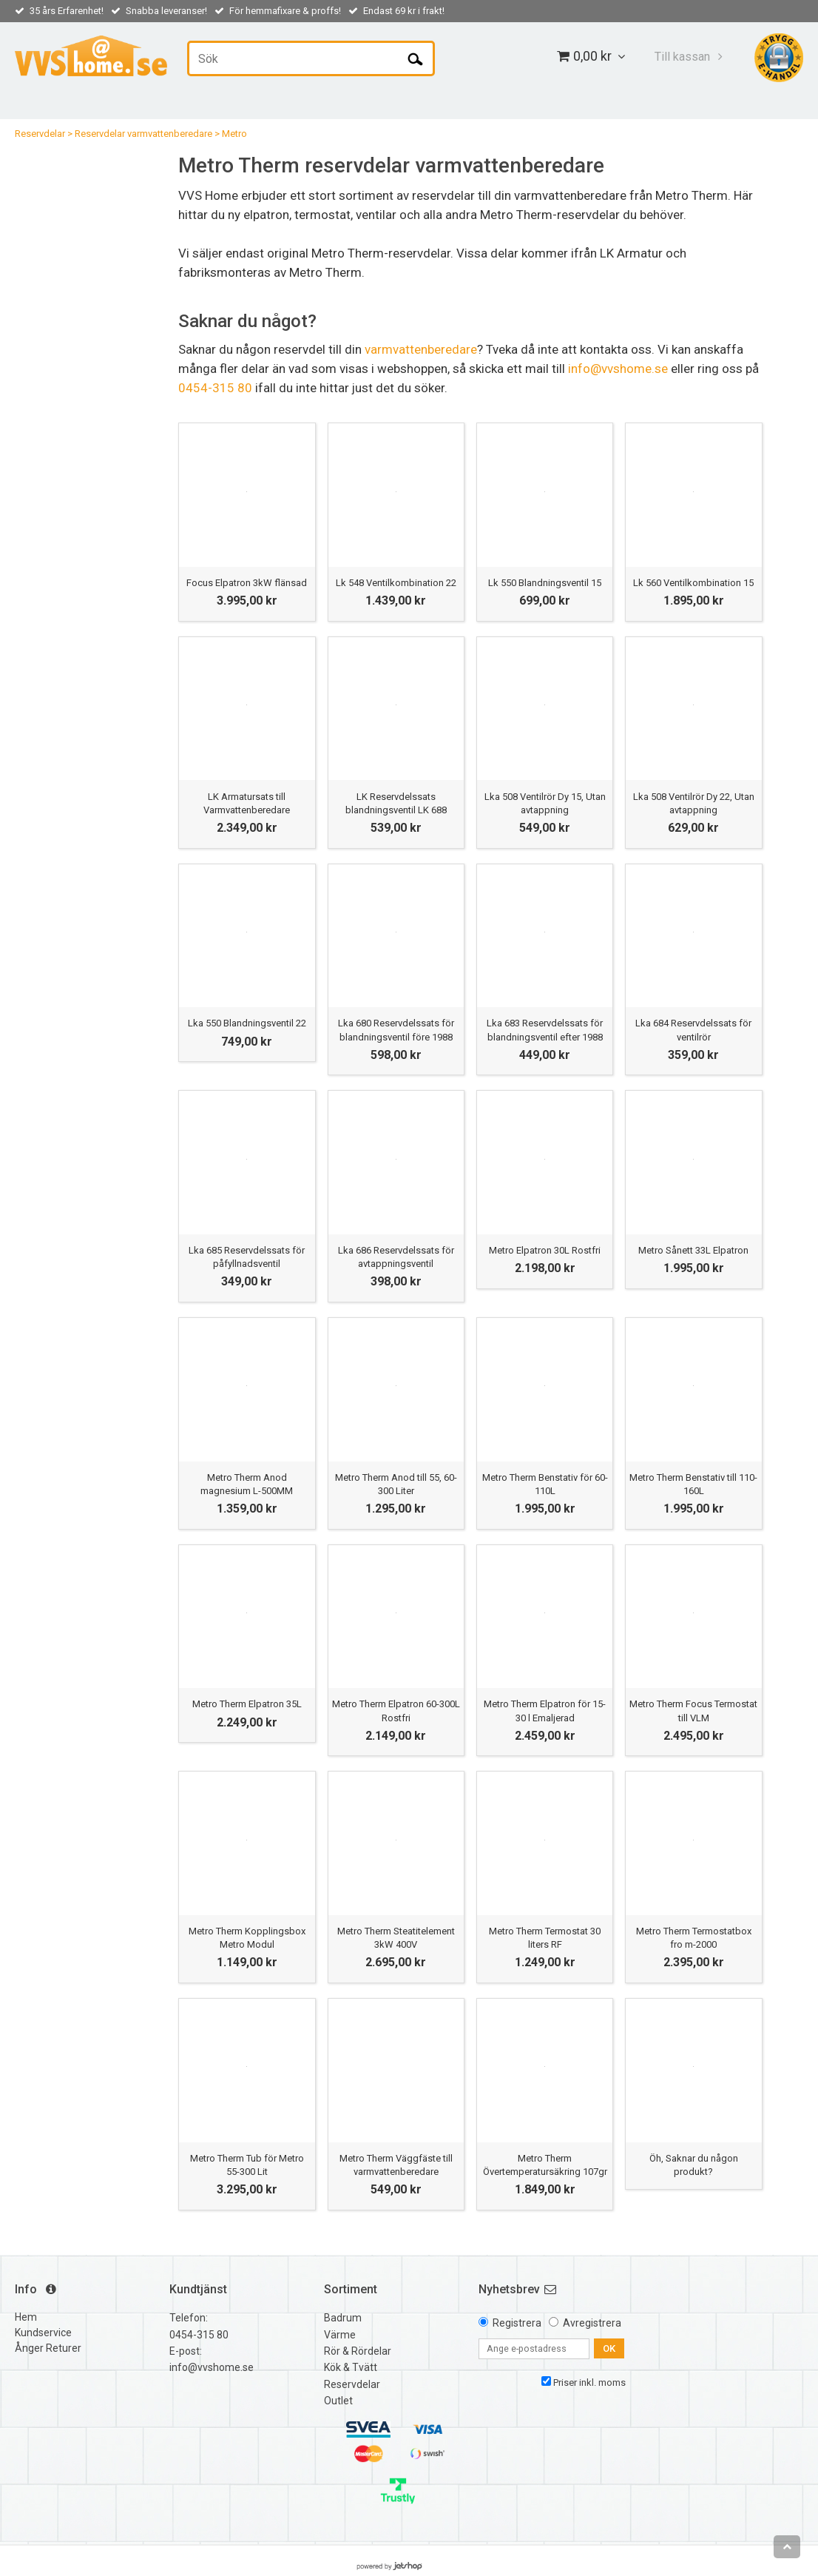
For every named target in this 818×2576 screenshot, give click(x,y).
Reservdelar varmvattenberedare (143, 133)
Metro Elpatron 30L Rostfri (545, 1250)
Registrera (517, 2323)
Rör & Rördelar (357, 2351)
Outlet (338, 2401)
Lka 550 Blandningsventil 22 (247, 1023)
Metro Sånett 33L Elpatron (693, 1250)
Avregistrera (592, 2323)
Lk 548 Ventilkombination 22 (396, 582)
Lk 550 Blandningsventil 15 (544, 582)
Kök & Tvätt (350, 2367)
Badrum (343, 2318)
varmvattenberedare (421, 349)
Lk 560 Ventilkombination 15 (693, 582)
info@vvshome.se (618, 368)
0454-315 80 (215, 387)
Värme (340, 2335)
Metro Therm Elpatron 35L (247, 1703)
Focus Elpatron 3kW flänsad (246, 582)
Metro (234, 133)
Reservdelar (40, 133)
